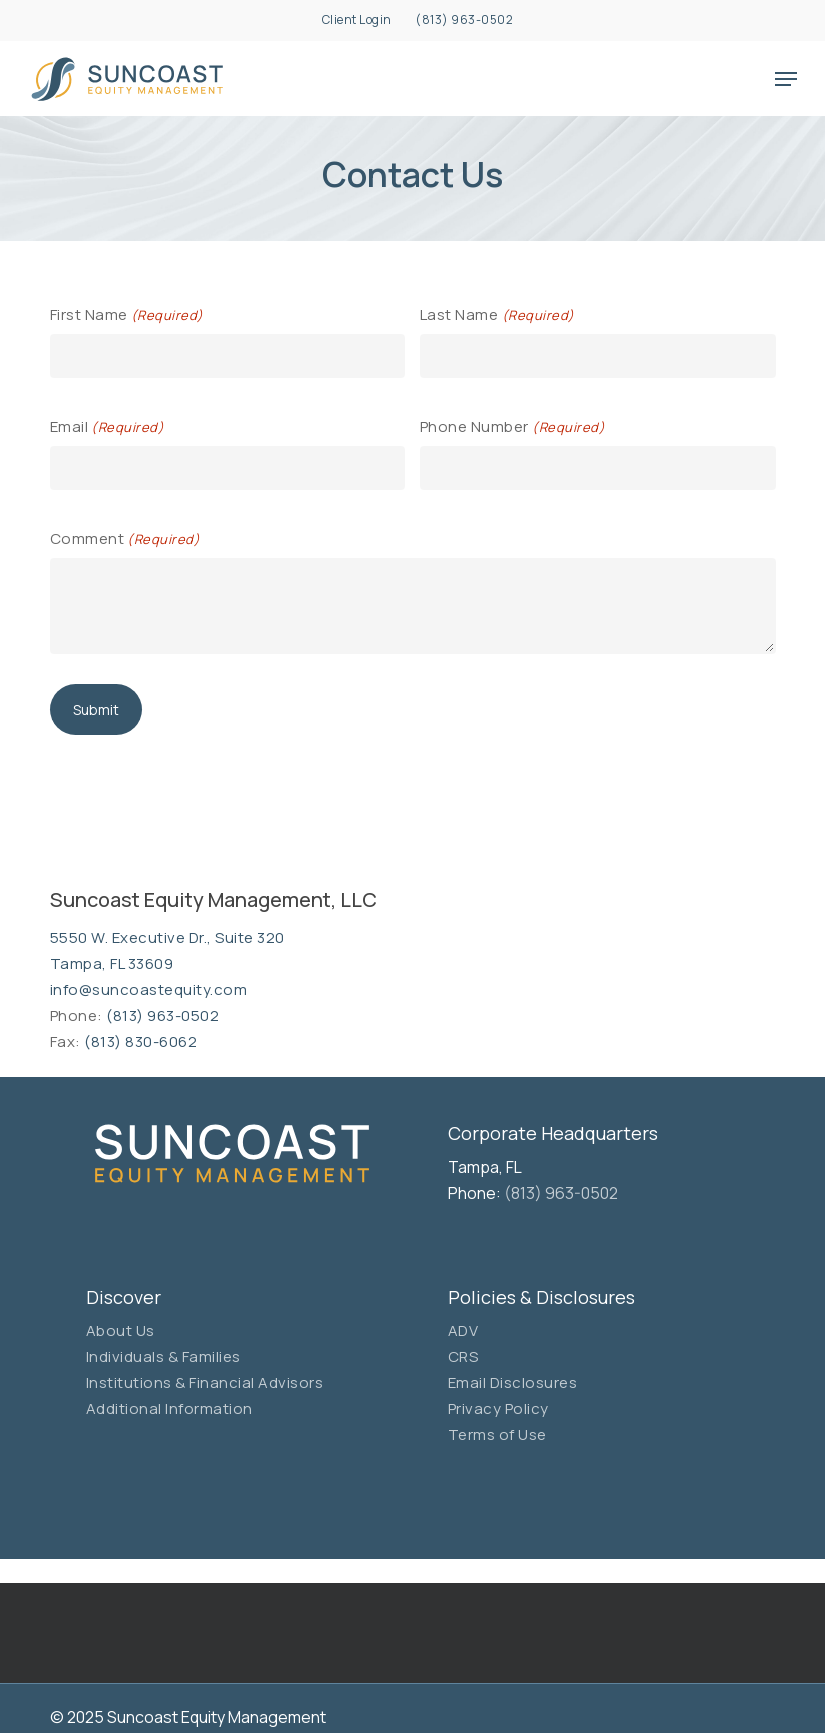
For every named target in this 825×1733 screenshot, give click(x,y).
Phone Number (512, 427)
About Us (120, 1330)
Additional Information (169, 1408)
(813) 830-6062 (140, 1041)
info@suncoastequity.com (149, 989)
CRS (463, 1356)
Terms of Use (497, 1434)
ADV (463, 1330)
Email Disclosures (513, 1382)
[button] (786, 79)
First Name (127, 315)
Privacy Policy (498, 1408)
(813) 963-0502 (162, 1015)
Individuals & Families (163, 1356)
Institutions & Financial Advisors (205, 1382)
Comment (125, 539)
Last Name (497, 315)
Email (107, 427)
